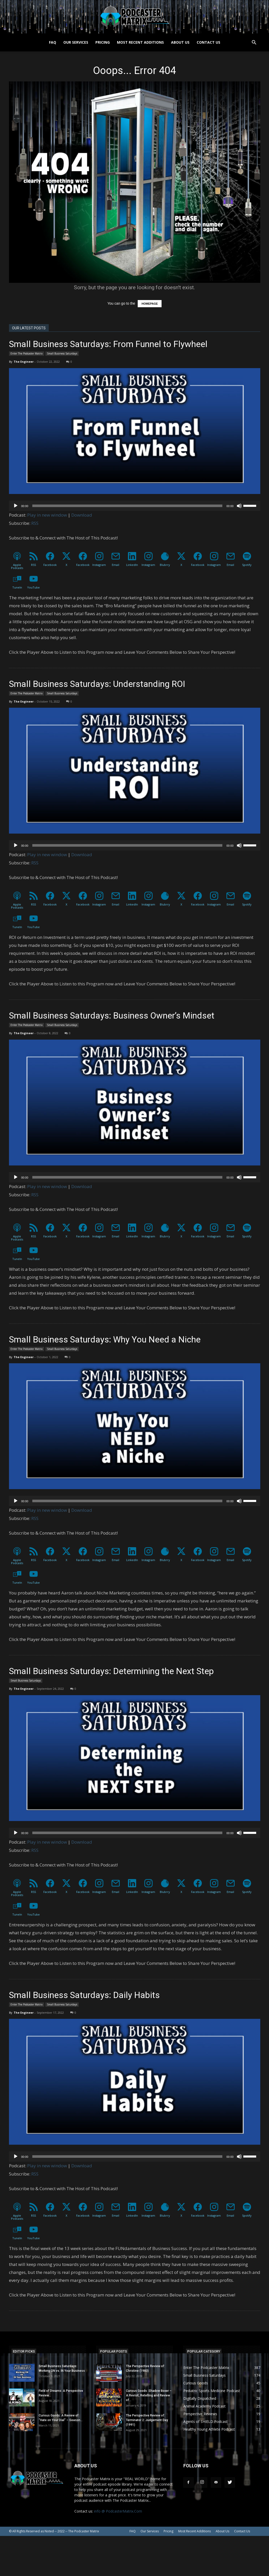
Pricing (102, 42)
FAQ (52, 42)
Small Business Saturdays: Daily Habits (84, 1995)
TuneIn (17, 587)
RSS (34, 523)
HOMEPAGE (150, 303)
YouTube (33, 587)
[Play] (15, 505)
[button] (254, 43)
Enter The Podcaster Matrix (27, 353)
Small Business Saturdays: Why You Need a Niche (105, 1339)
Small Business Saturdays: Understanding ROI (97, 684)
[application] (134, 506)
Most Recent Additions (140, 42)
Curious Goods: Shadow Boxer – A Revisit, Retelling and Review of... (149, 2395)
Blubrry (165, 565)
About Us (180, 42)
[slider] (127, 506)
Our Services (75, 42)
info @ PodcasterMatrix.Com (118, 2511)
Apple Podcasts (17, 566)
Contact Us (208, 42)
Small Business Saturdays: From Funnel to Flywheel (108, 344)
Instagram (99, 565)
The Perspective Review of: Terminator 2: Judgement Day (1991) (147, 2420)
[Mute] (239, 505)
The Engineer (24, 361)
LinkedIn (132, 565)
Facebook (50, 565)
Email (115, 565)
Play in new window (47, 515)
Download (81, 515)
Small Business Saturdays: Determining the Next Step (111, 1671)
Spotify (247, 565)
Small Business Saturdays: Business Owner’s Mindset (111, 1015)
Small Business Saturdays (62, 353)
